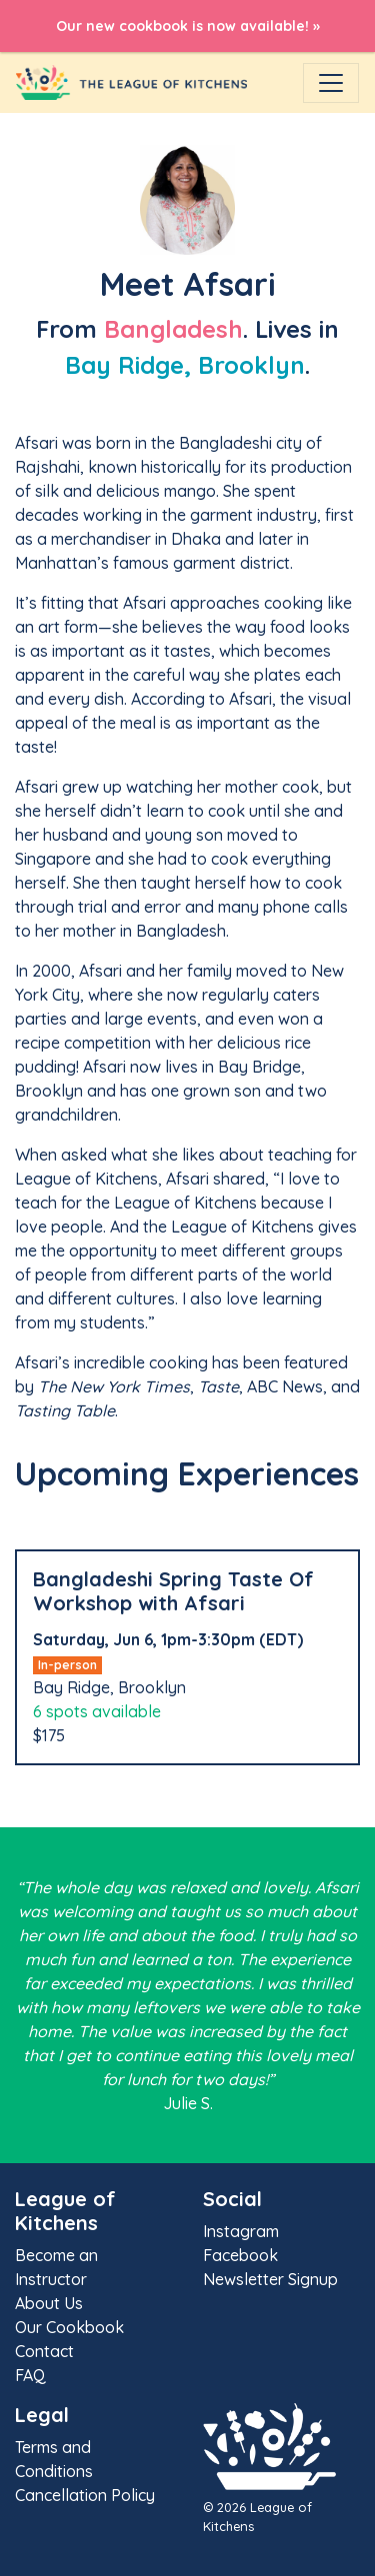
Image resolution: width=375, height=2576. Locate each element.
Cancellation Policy (85, 2495)
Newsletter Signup (270, 2279)
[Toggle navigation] (331, 83)
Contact (44, 2351)
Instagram (241, 2231)
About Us (49, 2303)
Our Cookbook (69, 2327)
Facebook (240, 2255)
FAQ (30, 2375)
